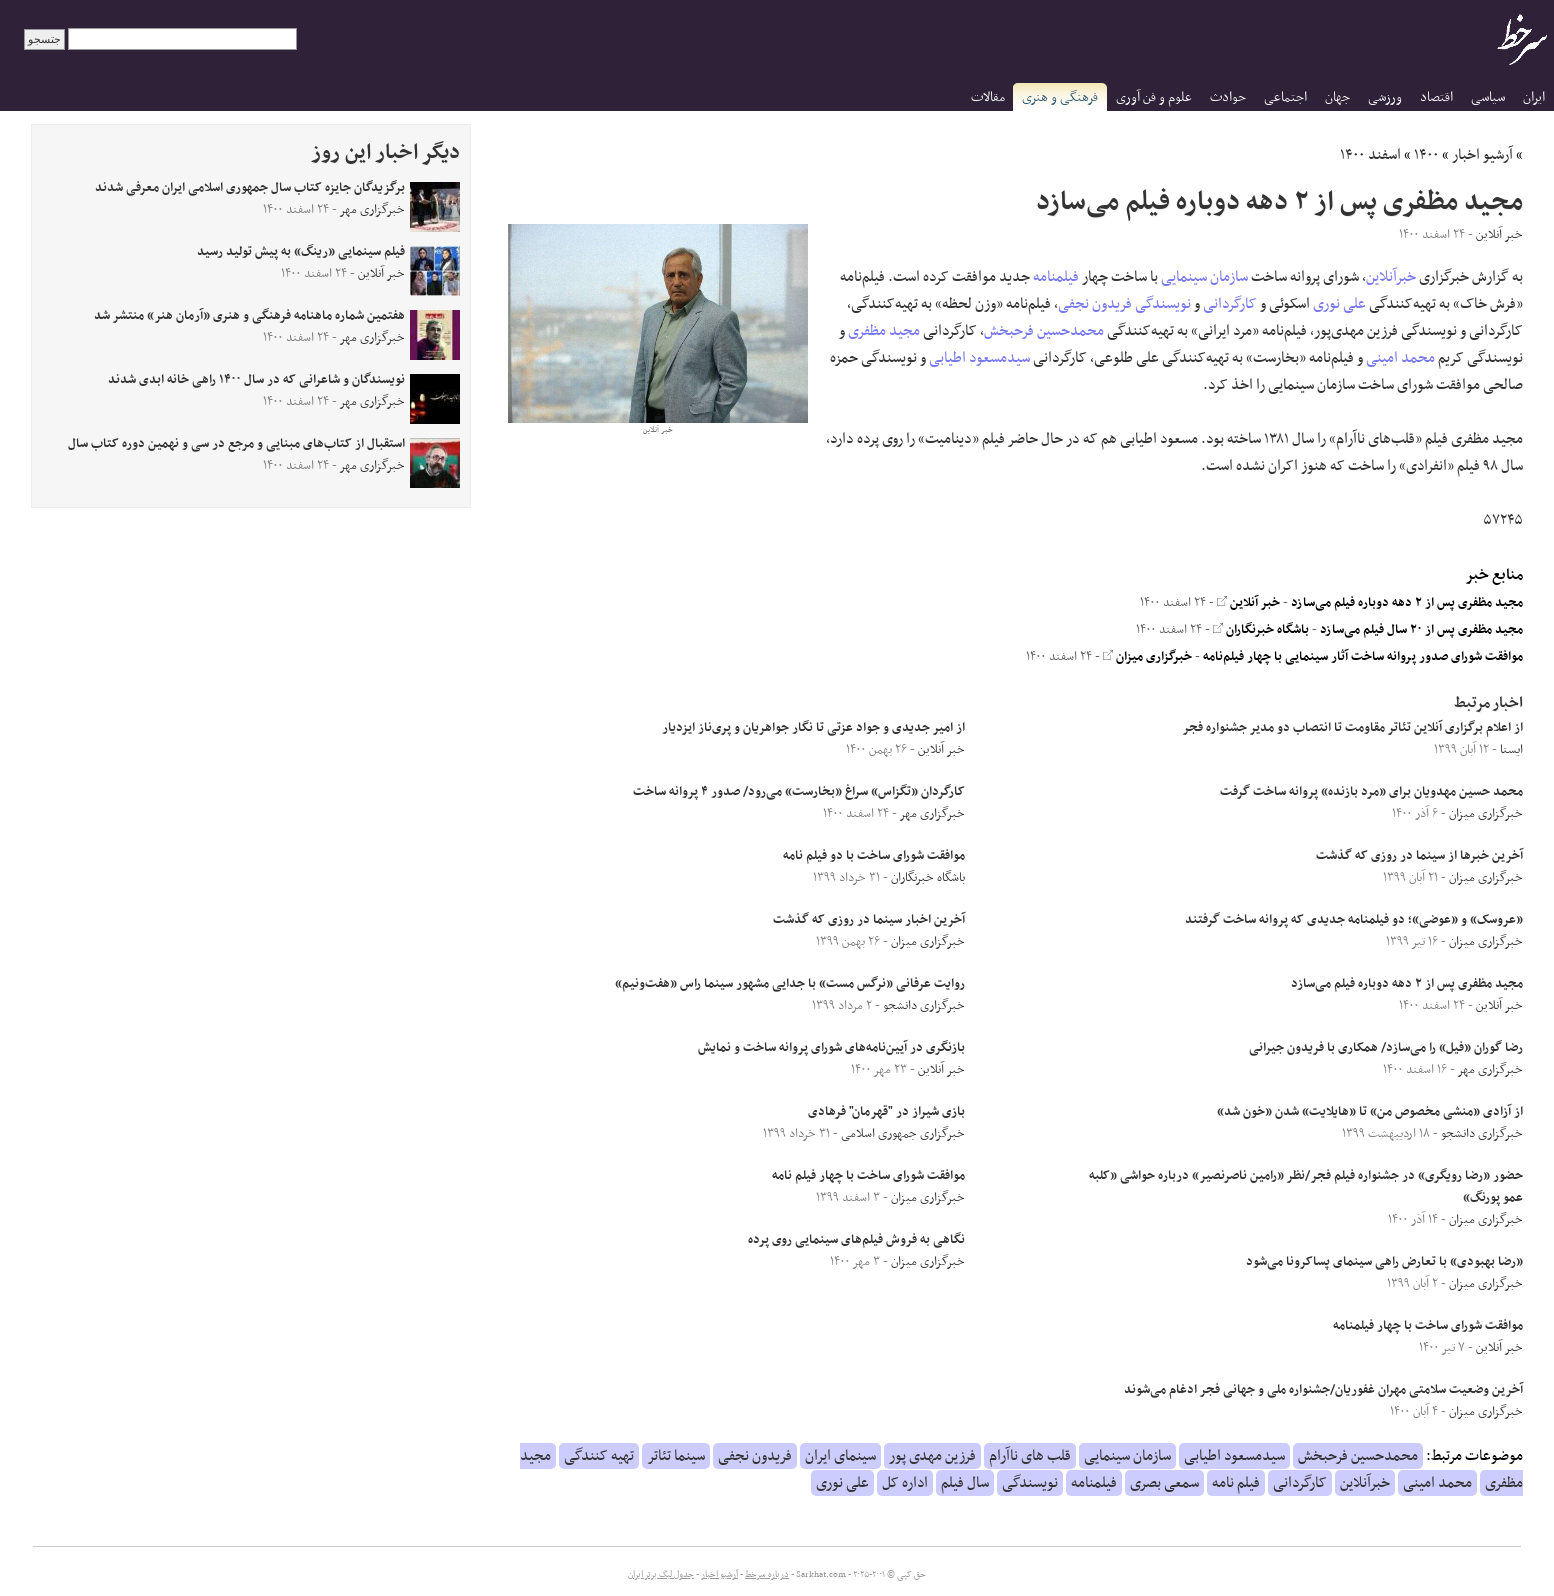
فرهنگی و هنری (1060, 97)
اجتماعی (1285, 97)
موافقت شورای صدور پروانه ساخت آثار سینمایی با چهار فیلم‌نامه (1363, 657)
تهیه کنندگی (599, 1456)
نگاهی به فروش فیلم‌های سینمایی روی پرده (856, 1240)
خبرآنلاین (1391, 277)
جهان (1337, 97)
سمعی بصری (1164, 1483)
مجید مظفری (884, 331)
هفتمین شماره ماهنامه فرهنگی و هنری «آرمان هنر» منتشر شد (249, 316)
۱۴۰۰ (1426, 155)
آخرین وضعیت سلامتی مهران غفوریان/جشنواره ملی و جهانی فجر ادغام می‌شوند (1323, 1390)
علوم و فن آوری (1154, 97)
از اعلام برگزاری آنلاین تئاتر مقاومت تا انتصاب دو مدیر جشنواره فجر (1352, 728)
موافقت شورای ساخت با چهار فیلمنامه (1428, 1326)
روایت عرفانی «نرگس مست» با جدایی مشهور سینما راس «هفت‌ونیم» (790, 984)
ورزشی (1385, 97)
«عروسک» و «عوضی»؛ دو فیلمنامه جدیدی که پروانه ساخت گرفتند (1354, 920)
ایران (1534, 97)
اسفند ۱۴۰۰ (1370, 155)
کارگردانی (1230, 304)
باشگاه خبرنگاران (1261, 630)
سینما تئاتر (676, 1456)
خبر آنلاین (1248, 603)
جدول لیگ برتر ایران (661, 1575)
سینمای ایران (840, 1456)
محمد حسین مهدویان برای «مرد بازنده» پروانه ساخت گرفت (1371, 792)
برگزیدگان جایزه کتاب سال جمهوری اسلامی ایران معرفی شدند (250, 188)
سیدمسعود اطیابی (979, 358)
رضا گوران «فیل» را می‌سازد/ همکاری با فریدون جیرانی (1386, 1048)
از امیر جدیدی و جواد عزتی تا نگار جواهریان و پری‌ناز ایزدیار (813, 728)
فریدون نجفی (1095, 304)
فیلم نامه (1236, 1483)
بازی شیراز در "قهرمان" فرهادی (886, 1112)
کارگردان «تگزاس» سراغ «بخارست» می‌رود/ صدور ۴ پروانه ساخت (799, 792)
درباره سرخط (767, 1575)
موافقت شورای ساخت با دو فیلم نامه (874, 856)
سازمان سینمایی (1204, 277)
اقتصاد (1436, 97)
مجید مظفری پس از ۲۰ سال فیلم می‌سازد (1421, 630)
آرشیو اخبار (1482, 155)
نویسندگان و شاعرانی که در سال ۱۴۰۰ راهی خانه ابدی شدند (256, 380)
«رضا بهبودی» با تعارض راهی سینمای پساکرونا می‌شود (1384, 1262)
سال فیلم (965, 1483)
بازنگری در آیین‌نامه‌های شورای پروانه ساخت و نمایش (831, 1048)
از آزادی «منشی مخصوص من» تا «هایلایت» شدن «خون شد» (1370, 1112)
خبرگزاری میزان (1147, 657)
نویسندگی (1163, 304)
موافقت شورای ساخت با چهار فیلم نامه (868, 1176)
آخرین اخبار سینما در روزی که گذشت (869, 920)
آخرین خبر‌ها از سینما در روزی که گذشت (1419, 856)
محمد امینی (1400, 358)
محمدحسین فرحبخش (1044, 331)
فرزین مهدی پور (932, 1456)
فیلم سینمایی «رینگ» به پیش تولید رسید (301, 252)
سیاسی (1488, 97)
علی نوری (1339, 304)
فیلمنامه (1056, 277)
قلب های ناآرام (1030, 1456)
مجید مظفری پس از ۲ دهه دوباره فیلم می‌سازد (1407, 603)
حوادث (1228, 97)
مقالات (988, 97)
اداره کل (905, 1483)
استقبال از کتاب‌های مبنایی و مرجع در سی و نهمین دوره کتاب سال (236, 444)
